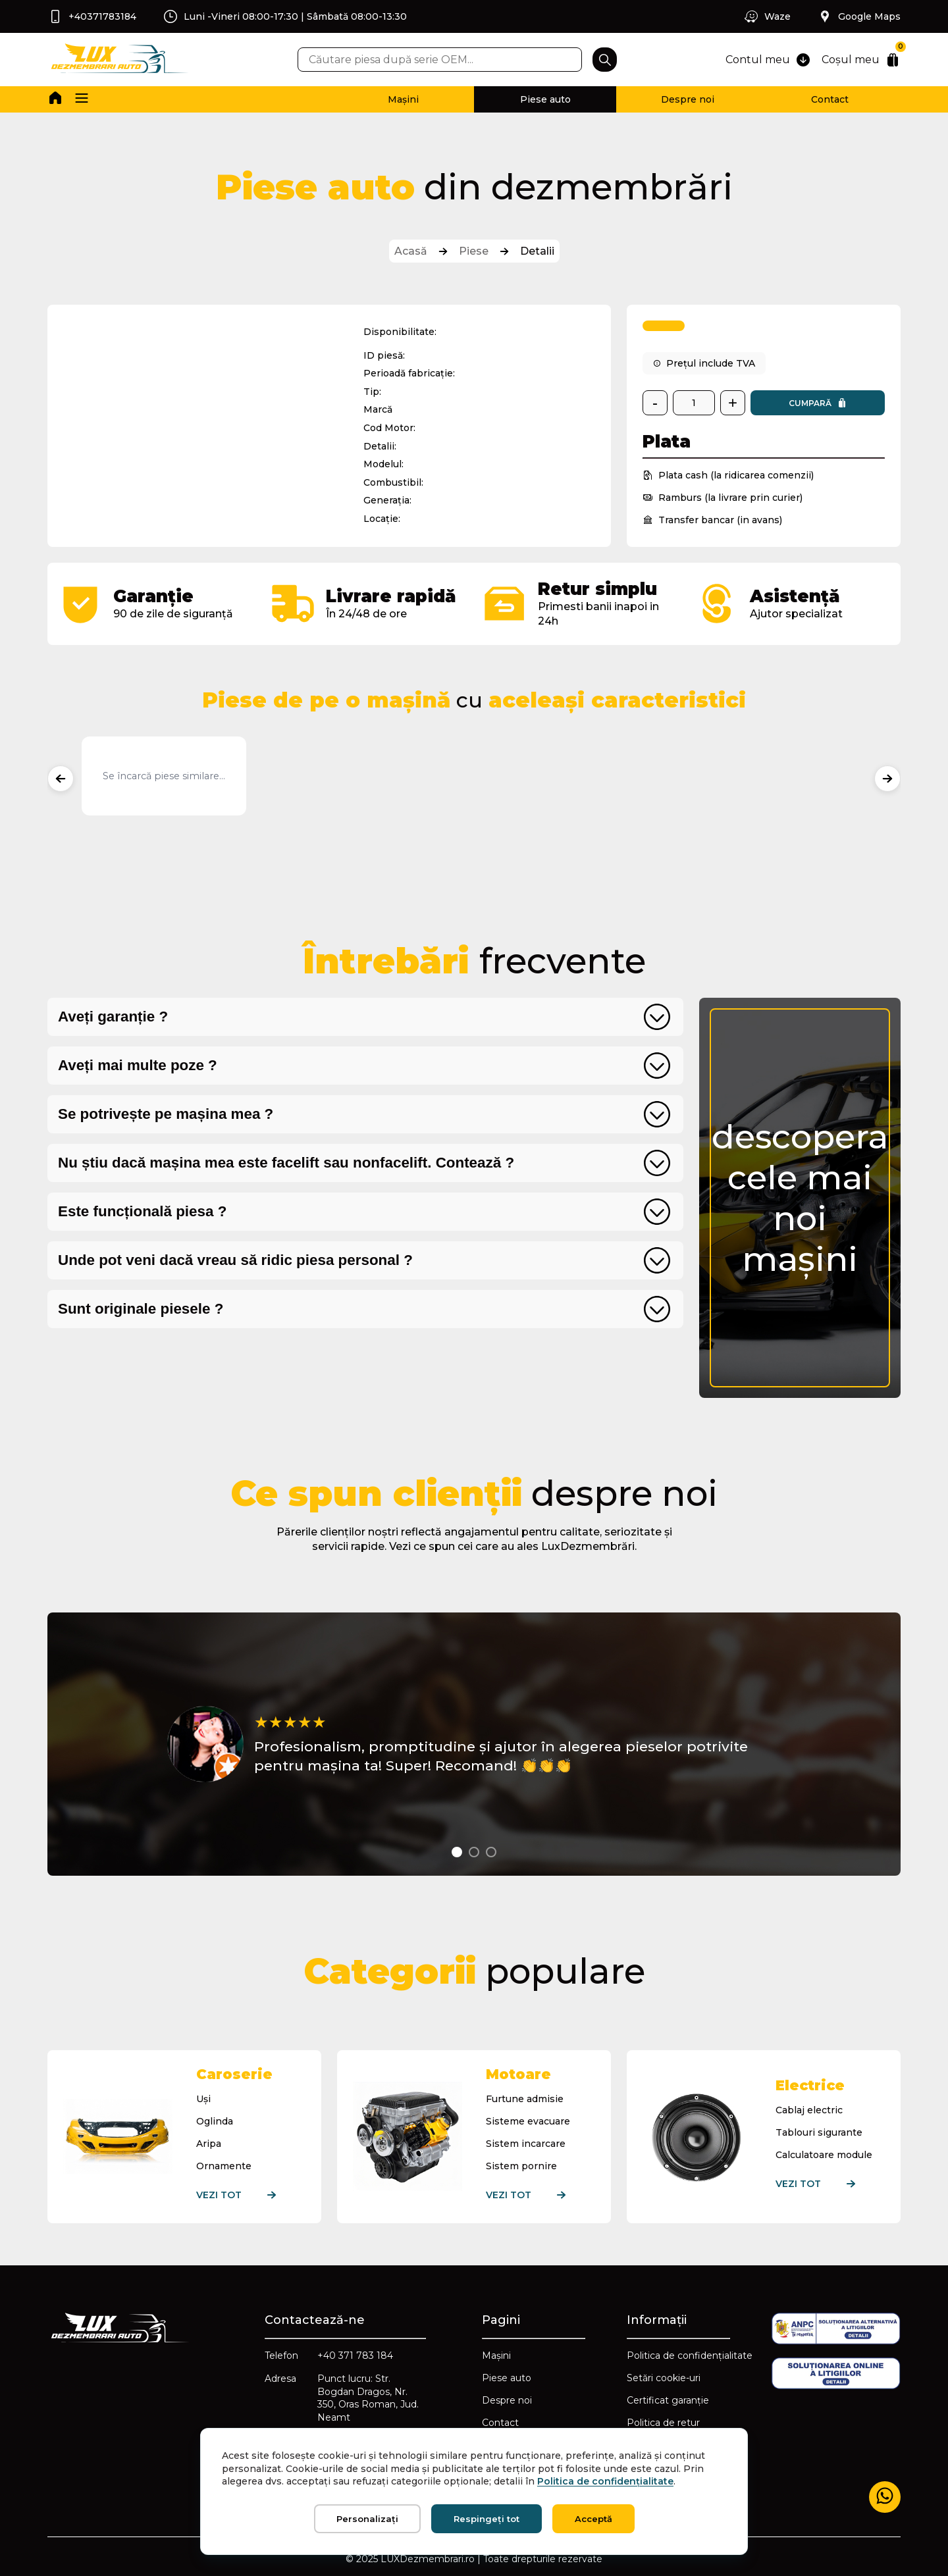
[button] (82, 99)
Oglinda (214, 2121)
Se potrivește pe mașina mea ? (165, 1114)
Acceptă (593, 2518)
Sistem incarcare (526, 2144)
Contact (830, 99)
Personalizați (367, 2518)
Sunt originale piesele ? (140, 1309)
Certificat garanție (668, 2400)
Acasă (410, 251)
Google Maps (859, 16)
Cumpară (818, 403)
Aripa (208, 2144)
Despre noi (687, 99)
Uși (203, 2099)
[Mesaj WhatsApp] (885, 2497)
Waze (767, 16)
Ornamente (223, 2166)
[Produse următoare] (887, 778)
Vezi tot (246, 2195)
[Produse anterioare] (60, 778)
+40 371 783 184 (355, 2355)
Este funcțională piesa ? (142, 1211)
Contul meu (768, 60)
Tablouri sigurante (819, 2132)
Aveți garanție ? (113, 1016)
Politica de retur (663, 2423)
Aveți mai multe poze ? (137, 1065)
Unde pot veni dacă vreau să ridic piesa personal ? (235, 1260)
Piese (473, 251)
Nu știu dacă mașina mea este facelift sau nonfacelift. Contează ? (286, 1162)
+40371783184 (91, 16)
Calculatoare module (824, 2155)
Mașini (403, 99)
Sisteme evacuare (528, 2121)
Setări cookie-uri (663, 2378)
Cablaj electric (809, 2110)
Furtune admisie (525, 2099)
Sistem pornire (521, 2166)
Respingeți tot (486, 2518)
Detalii (537, 251)
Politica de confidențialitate (689, 2355)
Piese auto (545, 99)
